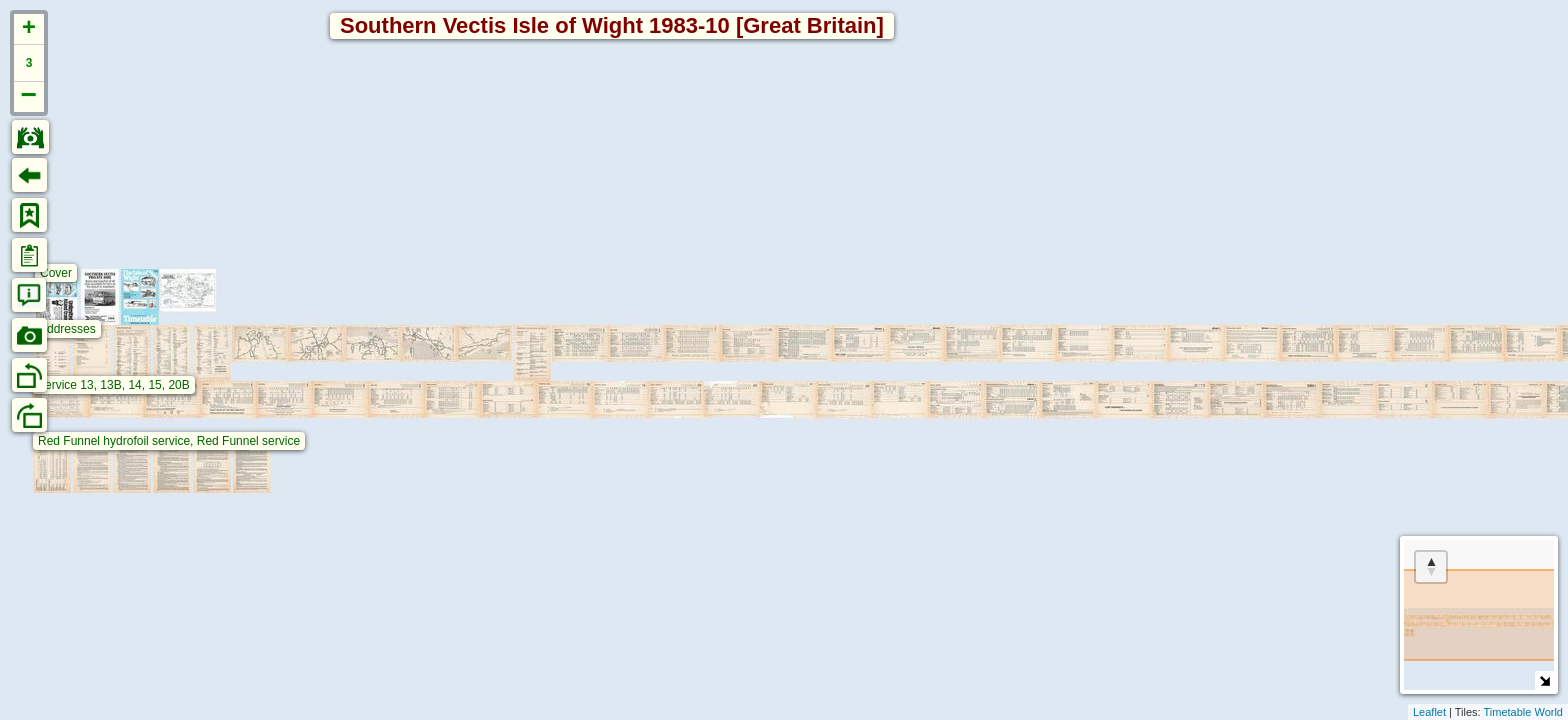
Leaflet (1429, 712)
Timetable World (1523, 712)
